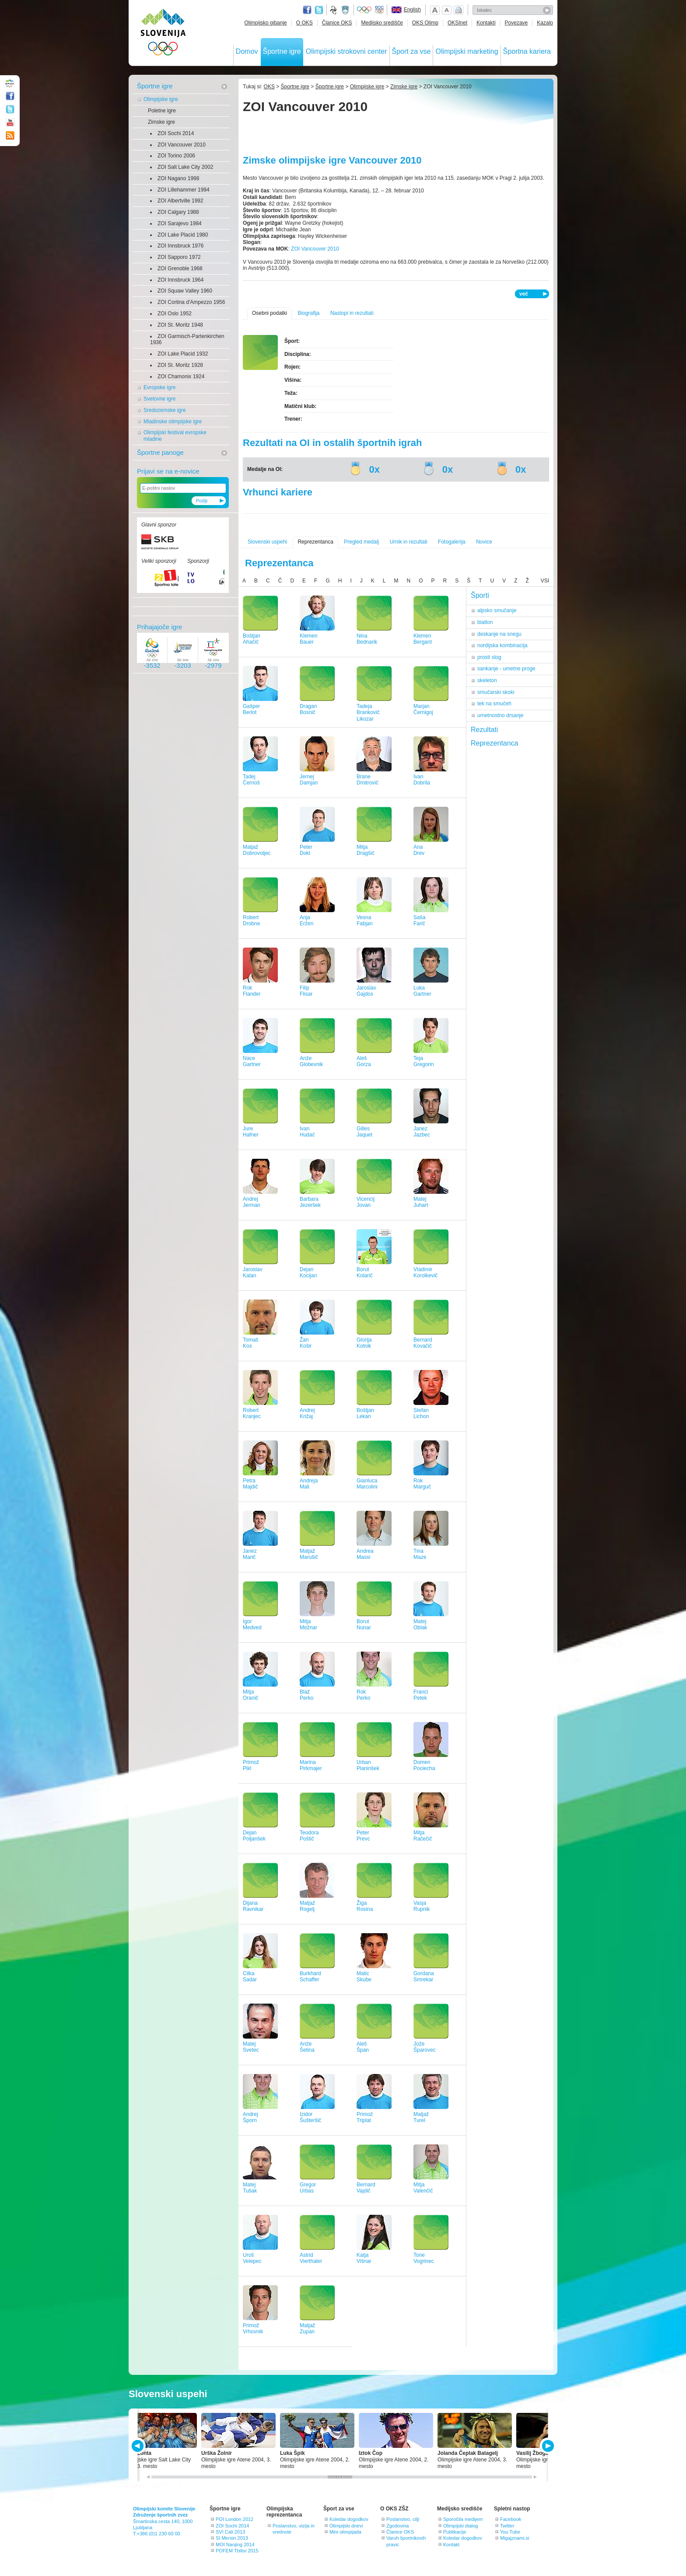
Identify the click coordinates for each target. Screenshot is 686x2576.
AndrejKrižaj (307, 1413)
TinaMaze (419, 1554)
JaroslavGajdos (366, 991)
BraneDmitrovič (367, 780)
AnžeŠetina (307, 2047)
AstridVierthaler (311, 2258)
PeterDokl (306, 850)
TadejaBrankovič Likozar (368, 712)
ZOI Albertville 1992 (180, 201)
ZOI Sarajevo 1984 (180, 223)
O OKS (304, 23)
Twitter (319, 10)
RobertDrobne (251, 920)
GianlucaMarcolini (367, 1484)
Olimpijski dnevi (346, 2525)
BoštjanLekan (365, 1413)
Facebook (510, 2519)
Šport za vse (411, 51)
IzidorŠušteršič (310, 2117)
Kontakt (451, 2544)
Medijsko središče (381, 23)
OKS (269, 87)
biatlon (485, 622)
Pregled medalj (361, 542)
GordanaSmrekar (423, 1976)
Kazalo (545, 23)
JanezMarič (250, 1554)
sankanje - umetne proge (506, 669)
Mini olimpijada (345, 2531)
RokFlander (252, 991)
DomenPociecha (424, 1765)
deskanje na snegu (499, 634)
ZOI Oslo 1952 (175, 313)
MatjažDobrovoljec (256, 850)
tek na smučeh (494, 704)
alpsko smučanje (496, 610)
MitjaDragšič (365, 850)
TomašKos (250, 1343)
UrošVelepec (252, 2258)
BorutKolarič (365, 1272)
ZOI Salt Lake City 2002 (185, 167)
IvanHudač (307, 1132)
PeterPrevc (363, 1836)
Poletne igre (162, 111)
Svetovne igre (159, 399)
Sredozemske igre (165, 410)
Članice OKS (337, 23)
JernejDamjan (309, 780)
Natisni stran (458, 10)
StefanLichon (421, 1413)
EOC (379, 10)
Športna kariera (527, 51)
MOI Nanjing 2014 (235, 2544)
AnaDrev (418, 850)
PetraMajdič (250, 1484)
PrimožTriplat (365, 2117)
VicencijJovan (365, 1202)
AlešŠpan (363, 2047)
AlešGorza (364, 1061)
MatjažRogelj (307, 1906)
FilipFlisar (306, 991)
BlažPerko (306, 1695)
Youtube (10, 122)
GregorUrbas (308, 2188)
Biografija (308, 313)
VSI (545, 581)
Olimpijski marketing (466, 51)
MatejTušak (250, 2188)
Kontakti (485, 23)
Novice (484, 542)
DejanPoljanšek (254, 1836)
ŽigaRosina (365, 1906)
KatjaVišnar (364, 2258)
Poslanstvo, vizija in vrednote (294, 2528)
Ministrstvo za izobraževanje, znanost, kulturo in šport (346, 10)
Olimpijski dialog (460, 2525)
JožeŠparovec (424, 2047)
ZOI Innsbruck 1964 (180, 280)
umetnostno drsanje (500, 715)
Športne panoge (160, 452)
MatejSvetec (251, 2047)
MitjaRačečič (422, 1836)
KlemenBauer (309, 639)
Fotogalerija (452, 542)
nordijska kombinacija (502, 645)
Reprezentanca (315, 542)
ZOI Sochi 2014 (176, 133)
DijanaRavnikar (253, 1906)
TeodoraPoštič (309, 1836)
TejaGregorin (423, 1061)
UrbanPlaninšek (368, 1765)
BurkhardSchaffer (310, 1976)
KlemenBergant (422, 639)
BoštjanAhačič (251, 639)
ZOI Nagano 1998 (178, 178)
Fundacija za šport (334, 10)
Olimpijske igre (161, 99)
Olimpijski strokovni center (346, 51)
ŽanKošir (306, 1343)
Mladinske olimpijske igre (173, 421)
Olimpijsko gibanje (265, 23)
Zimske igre (161, 122)
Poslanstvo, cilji (402, 2519)
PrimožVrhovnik (253, 2328)
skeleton (487, 680)
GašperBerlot (251, 709)
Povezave (516, 23)
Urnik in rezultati (408, 542)
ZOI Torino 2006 (176, 156)
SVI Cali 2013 (230, 2531)
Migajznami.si (514, 2538)
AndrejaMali (309, 1484)
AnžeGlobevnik (311, 1061)
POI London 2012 (234, 2519)
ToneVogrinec (423, 2258)
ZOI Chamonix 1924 (181, 376)
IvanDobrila (421, 780)
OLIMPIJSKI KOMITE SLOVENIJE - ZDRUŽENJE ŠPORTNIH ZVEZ (163, 33)
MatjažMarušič (309, 1554)
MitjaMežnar (308, 1624)
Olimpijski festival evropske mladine (175, 435)
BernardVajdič (366, 2188)
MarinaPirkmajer (311, 1765)
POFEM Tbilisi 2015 (237, 2550)
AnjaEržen (306, 920)
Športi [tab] (480, 595)
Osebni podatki (269, 313)
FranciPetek (420, 1695)
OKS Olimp (425, 23)
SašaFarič (419, 920)
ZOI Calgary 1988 (178, 212)
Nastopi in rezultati (352, 313)
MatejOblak (420, 1624)
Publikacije (454, 2531)
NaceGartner (252, 1061)
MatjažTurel (421, 2117)
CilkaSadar (250, 1976)
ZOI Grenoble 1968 (180, 268)
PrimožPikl (251, 1765)
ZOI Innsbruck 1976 (180, 246)
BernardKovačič (422, 1343)
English (412, 10)
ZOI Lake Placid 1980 (183, 235)
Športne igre (282, 51)
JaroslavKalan (252, 1272)
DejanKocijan (308, 1272)
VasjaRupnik (421, 1906)
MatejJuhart (420, 1202)
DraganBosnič (308, 709)
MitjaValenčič (423, 2188)
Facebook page (307, 10)
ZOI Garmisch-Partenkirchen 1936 (187, 339)
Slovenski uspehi (267, 542)
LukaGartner (422, 991)
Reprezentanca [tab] (494, 743)
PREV (139, 2446)
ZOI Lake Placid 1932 (183, 354)
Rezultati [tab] (484, 729)
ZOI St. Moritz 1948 (180, 325)
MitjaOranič (250, 1695)
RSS (10, 135)
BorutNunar (364, 1624)
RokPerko (363, 1695)
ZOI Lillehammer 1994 (184, 190)
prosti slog (489, 657)
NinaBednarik (367, 639)
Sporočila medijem (463, 2519)
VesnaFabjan (365, 920)
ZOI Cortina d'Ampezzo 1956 (191, 302)
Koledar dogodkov (348, 2519)
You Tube (510, 2531)
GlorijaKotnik (364, 1343)
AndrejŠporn (250, 2117)
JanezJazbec (421, 1132)
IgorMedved (252, 1624)
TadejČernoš (251, 780)
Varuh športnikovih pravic (406, 2541)
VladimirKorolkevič (425, 1272)
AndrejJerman (251, 1202)
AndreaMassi (365, 1554)
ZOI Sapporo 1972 (179, 257)
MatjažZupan (307, 2328)
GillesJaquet (364, 1132)
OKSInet (457, 23)
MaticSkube (364, 1976)
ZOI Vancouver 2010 (182, 145)
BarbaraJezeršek (310, 1202)
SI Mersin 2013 (232, 2538)
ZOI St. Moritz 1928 (180, 365)
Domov (247, 51)
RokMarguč (422, 1484)
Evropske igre (159, 387)
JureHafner (251, 1132)
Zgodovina (397, 2525)
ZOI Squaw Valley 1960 (185, 291)
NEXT (547, 2446)
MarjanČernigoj (423, 709)
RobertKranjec (252, 1413)
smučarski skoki (495, 692)
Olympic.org (364, 10)
